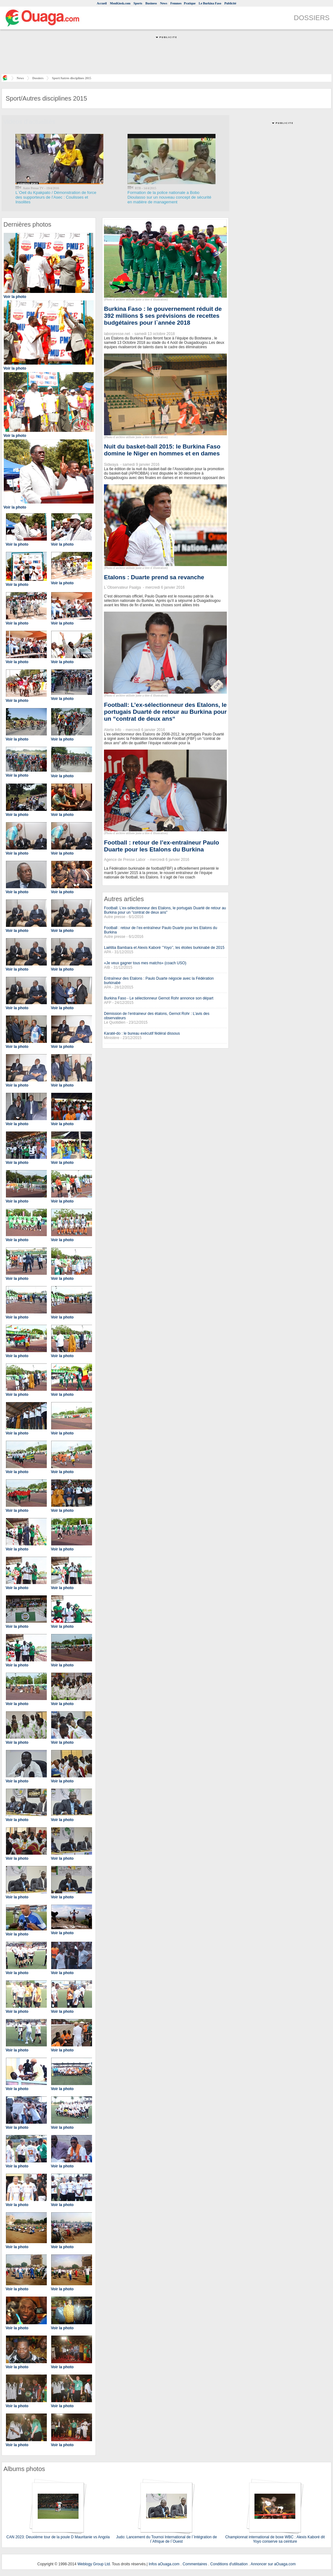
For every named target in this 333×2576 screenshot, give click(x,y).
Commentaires (195, 2564)
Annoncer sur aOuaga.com (273, 2564)
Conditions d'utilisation (229, 2564)
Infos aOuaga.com (164, 2564)
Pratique (189, 3)
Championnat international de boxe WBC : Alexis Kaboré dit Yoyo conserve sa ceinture (275, 2539)
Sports (138, 3)
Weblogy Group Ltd (93, 2564)
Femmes (176, 3)
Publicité (230, 3)
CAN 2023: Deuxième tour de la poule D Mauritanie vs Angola (58, 2537)
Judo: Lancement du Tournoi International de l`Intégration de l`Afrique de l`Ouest (166, 2539)
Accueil (102, 3)
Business (151, 3)
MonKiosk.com (120, 3)
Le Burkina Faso (210, 3)
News (163, 3)
